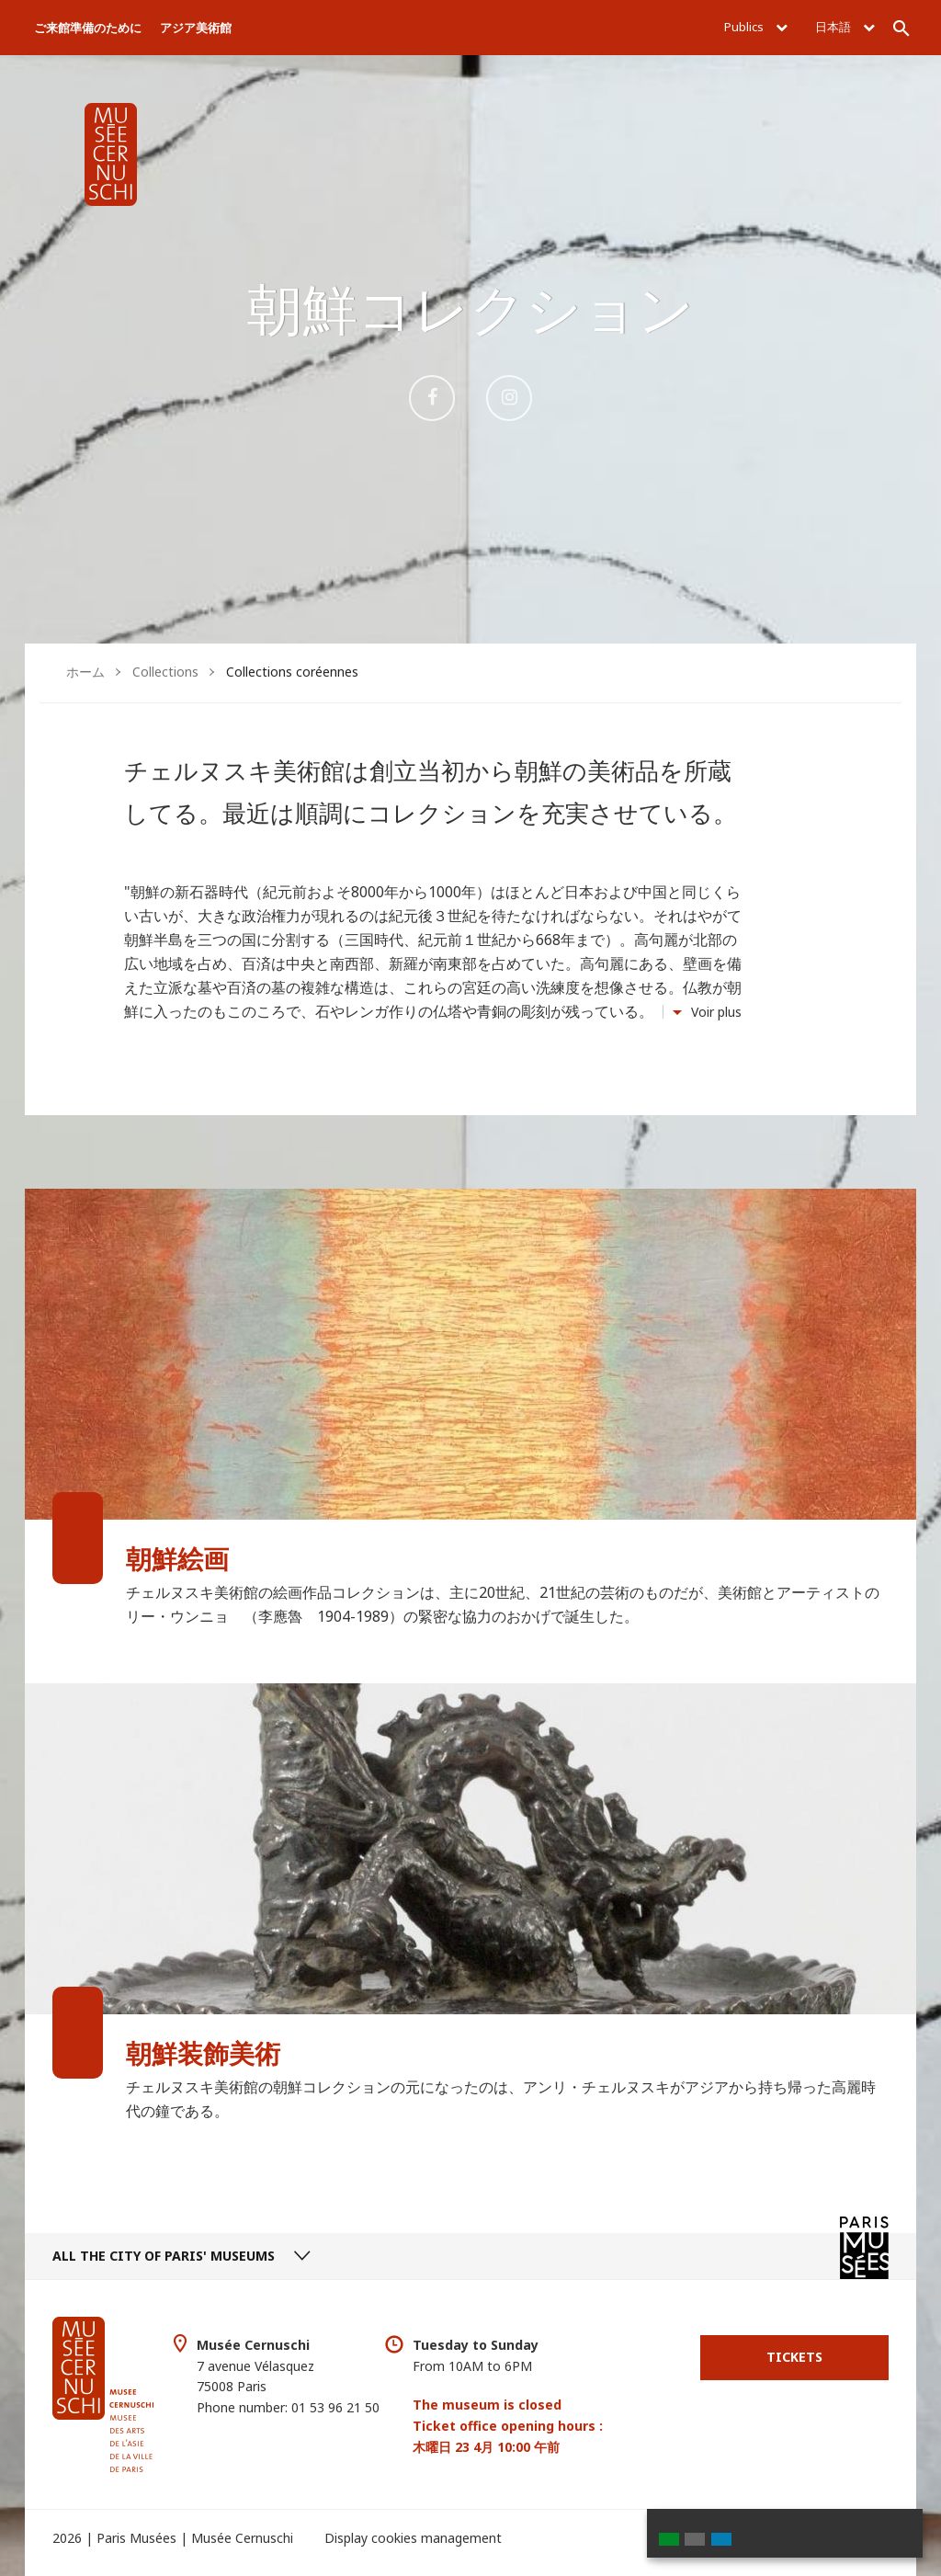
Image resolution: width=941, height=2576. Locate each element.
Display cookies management (413, 2538)
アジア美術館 (196, 27)
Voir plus (716, 1011)
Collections (165, 671)
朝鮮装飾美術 (203, 2052)
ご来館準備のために (88, 27)
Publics (756, 26)
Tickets (794, 2356)
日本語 (845, 26)
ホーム (85, 671)
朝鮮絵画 (177, 1558)
